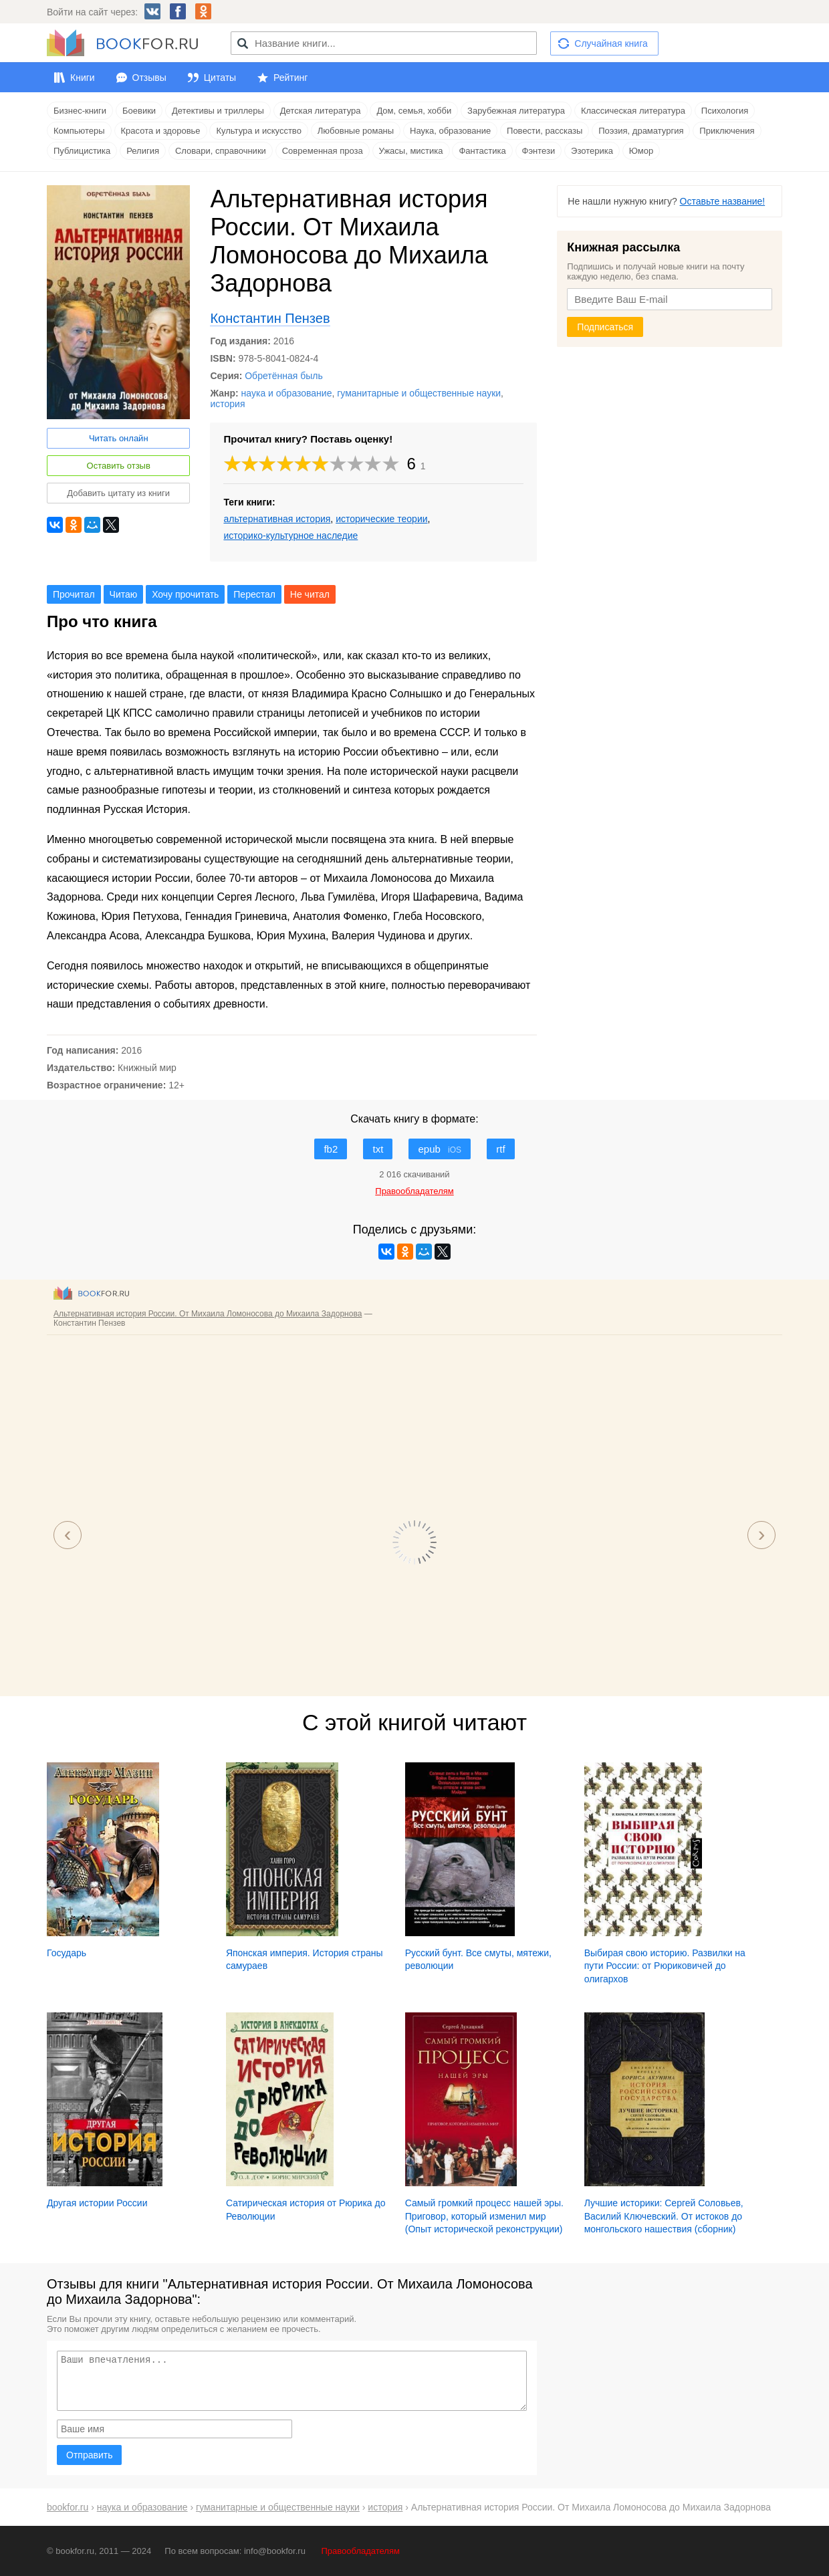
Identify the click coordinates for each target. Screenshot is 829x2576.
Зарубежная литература (516, 111)
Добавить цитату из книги (118, 493)
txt (377, 1149)
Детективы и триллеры (218, 111)
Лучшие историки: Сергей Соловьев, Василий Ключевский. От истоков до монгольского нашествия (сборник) (663, 2216)
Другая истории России (97, 2203)
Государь (66, 1953)
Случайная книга (610, 43)
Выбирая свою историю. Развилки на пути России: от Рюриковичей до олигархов (664, 1966)
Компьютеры (79, 131)
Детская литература (320, 111)
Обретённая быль (283, 375)
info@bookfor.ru (275, 2551)
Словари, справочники (220, 151)
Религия (142, 151)
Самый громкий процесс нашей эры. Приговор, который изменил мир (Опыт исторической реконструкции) (484, 2216)
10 (391, 464)
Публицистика (81, 151)
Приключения (726, 131)
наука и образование (286, 393)
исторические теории (381, 518)
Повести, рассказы (544, 131)
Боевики (139, 111)
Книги (82, 77)
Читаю (124, 594)
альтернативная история (276, 518)
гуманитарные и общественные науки (419, 393)
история (227, 403)
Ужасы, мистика (411, 151)
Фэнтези (539, 151)
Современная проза (322, 151)
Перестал (254, 594)
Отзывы (149, 77)
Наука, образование (450, 131)
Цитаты (220, 77)
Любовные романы (356, 131)
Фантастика (482, 151)
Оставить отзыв (118, 466)
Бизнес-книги (79, 111)
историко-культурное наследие (290, 535)
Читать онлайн (118, 438)
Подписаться (605, 327)
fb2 (331, 1149)
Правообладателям (361, 2551)
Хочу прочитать (185, 594)
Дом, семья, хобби (413, 111)
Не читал (310, 594)
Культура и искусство (258, 131)
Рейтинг (290, 77)
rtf (500, 1149)
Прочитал (74, 594)
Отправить (89, 2455)
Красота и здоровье (161, 131)
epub (439, 1149)
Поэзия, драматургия (640, 131)
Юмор (641, 151)
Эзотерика (592, 151)
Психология (724, 111)
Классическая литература (633, 111)
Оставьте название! (722, 201)
